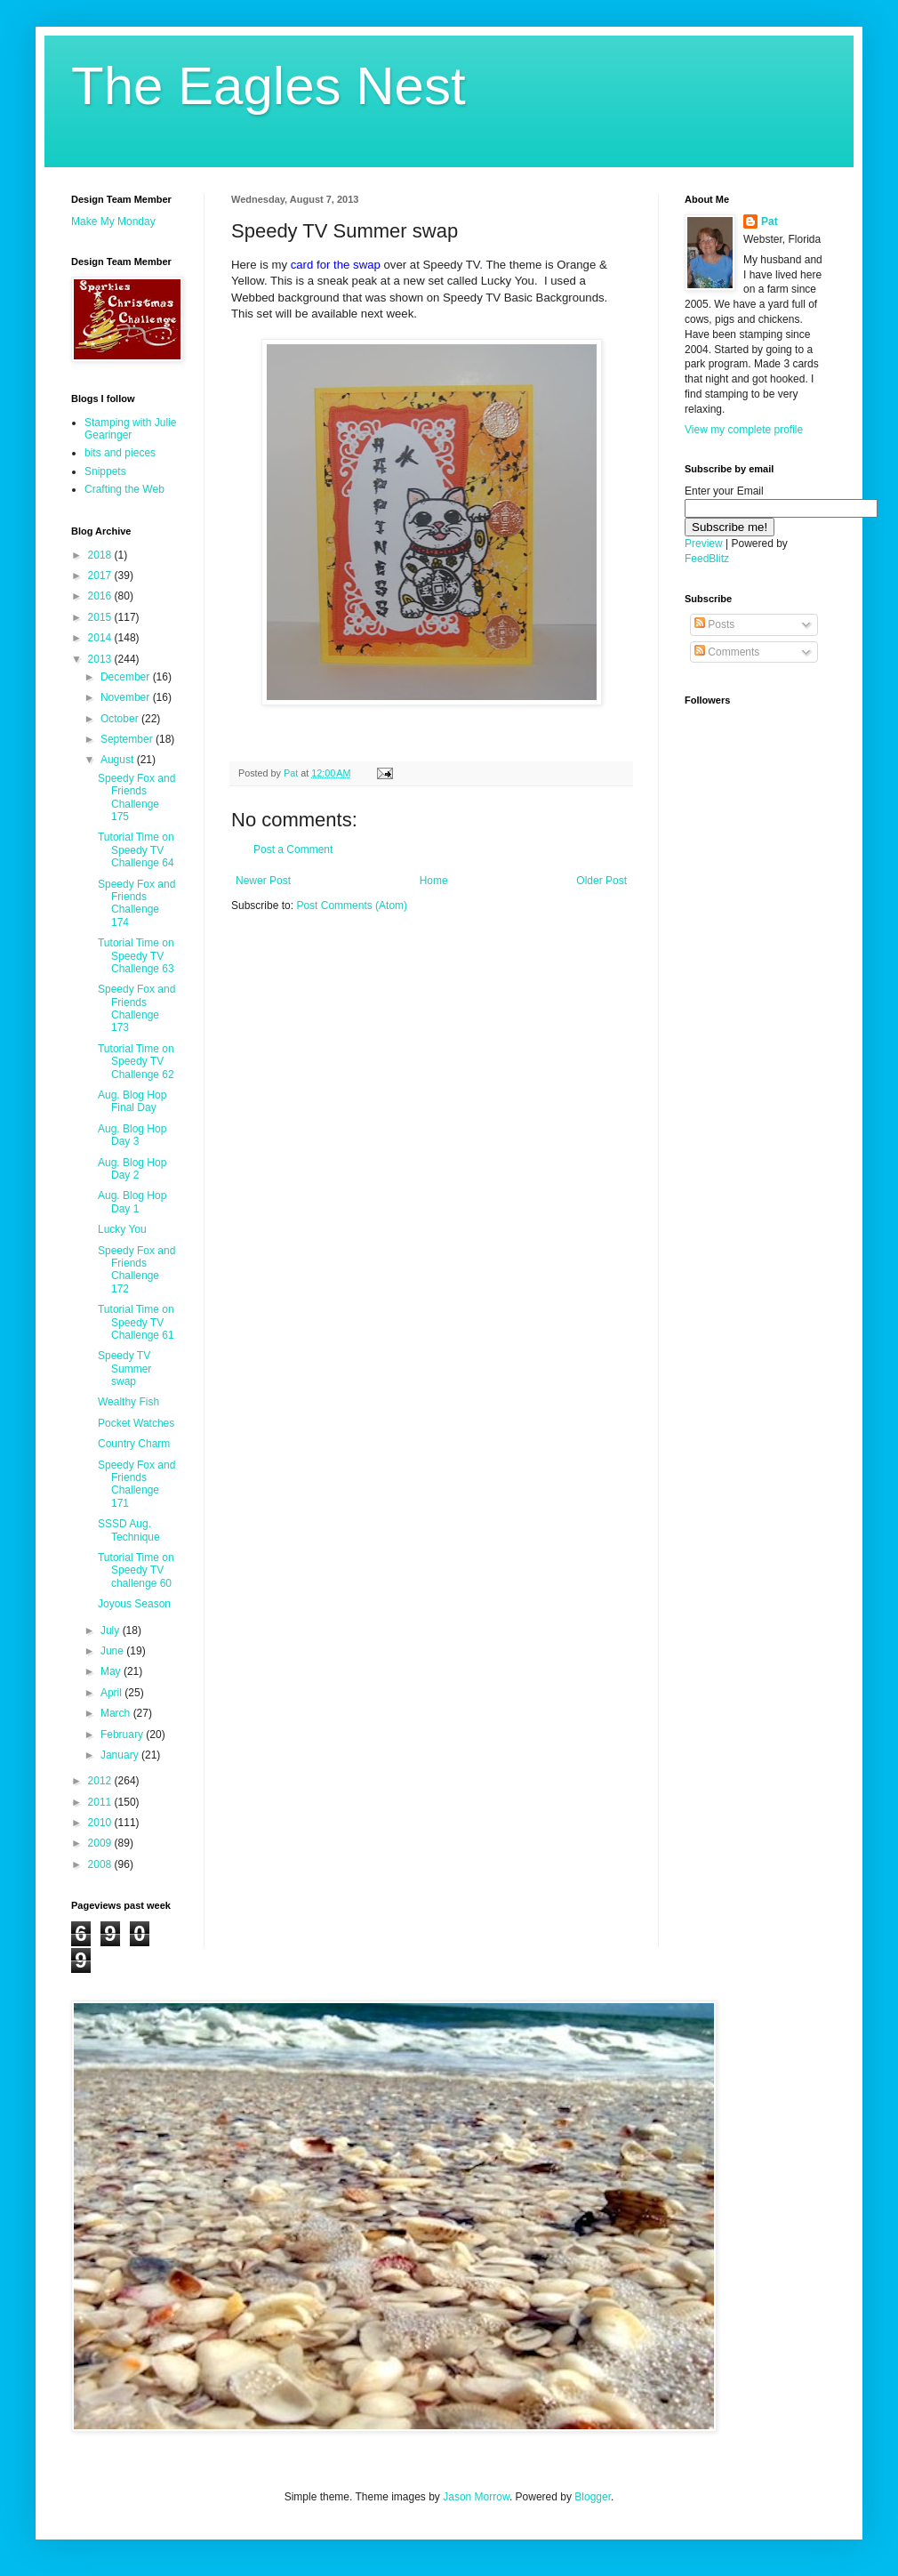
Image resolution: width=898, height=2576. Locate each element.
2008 (101, 1864)
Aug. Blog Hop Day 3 (132, 1135)
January (120, 1755)
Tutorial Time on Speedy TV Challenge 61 (136, 1322)
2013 (101, 659)
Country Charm (134, 1443)
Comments (726, 652)
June (113, 1651)
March (116, 1713)
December (126, 677)
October (120, 718)
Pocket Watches (136, 1423)
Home (434, 880)
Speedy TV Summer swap (124, 1368)
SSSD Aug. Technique (129, 1529)
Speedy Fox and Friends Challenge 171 (136, 1484)
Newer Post (263, 880)
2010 (101, 1822)
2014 (101, 638)
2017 (101, 575)
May (112, 1671)
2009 (101, 1843)
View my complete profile (744, 429)
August (118, 759)
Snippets (105, 471)
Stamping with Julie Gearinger (130, 428)
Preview (704, 543)
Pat (769, 221)
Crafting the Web (124, 489)
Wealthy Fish (128, 1402)
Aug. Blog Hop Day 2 (132, 1168)
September (128, 739)
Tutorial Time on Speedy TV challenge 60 (136, 1570)
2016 (101, 596)
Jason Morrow (476, 2497)
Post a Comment (293, 849)
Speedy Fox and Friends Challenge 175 (136, 797)
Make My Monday (113, 221)
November (126, 697)
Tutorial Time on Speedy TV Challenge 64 (136, 850)
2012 (101, 1781)
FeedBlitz (707, 558)
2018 (101, 555)
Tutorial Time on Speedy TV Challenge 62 (136, 1061)
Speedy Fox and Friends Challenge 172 (136, 1269)
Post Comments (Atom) (351, 905)
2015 (101, 617)
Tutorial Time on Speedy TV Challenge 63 (136, 956)
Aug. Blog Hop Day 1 (132, 1201)
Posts (714, 624)
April (112, 1692)
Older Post (601, 880)
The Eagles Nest (268, 86)
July (111, 1630)
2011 (101, 1802)
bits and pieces (120, 453)
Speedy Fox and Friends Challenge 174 (136, 903)
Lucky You (122, 1229)
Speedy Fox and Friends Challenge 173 (136, 1008)
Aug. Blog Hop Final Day (132, 1101)
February (123, 1734)
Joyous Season (134, 1604)
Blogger (592, 2497)
